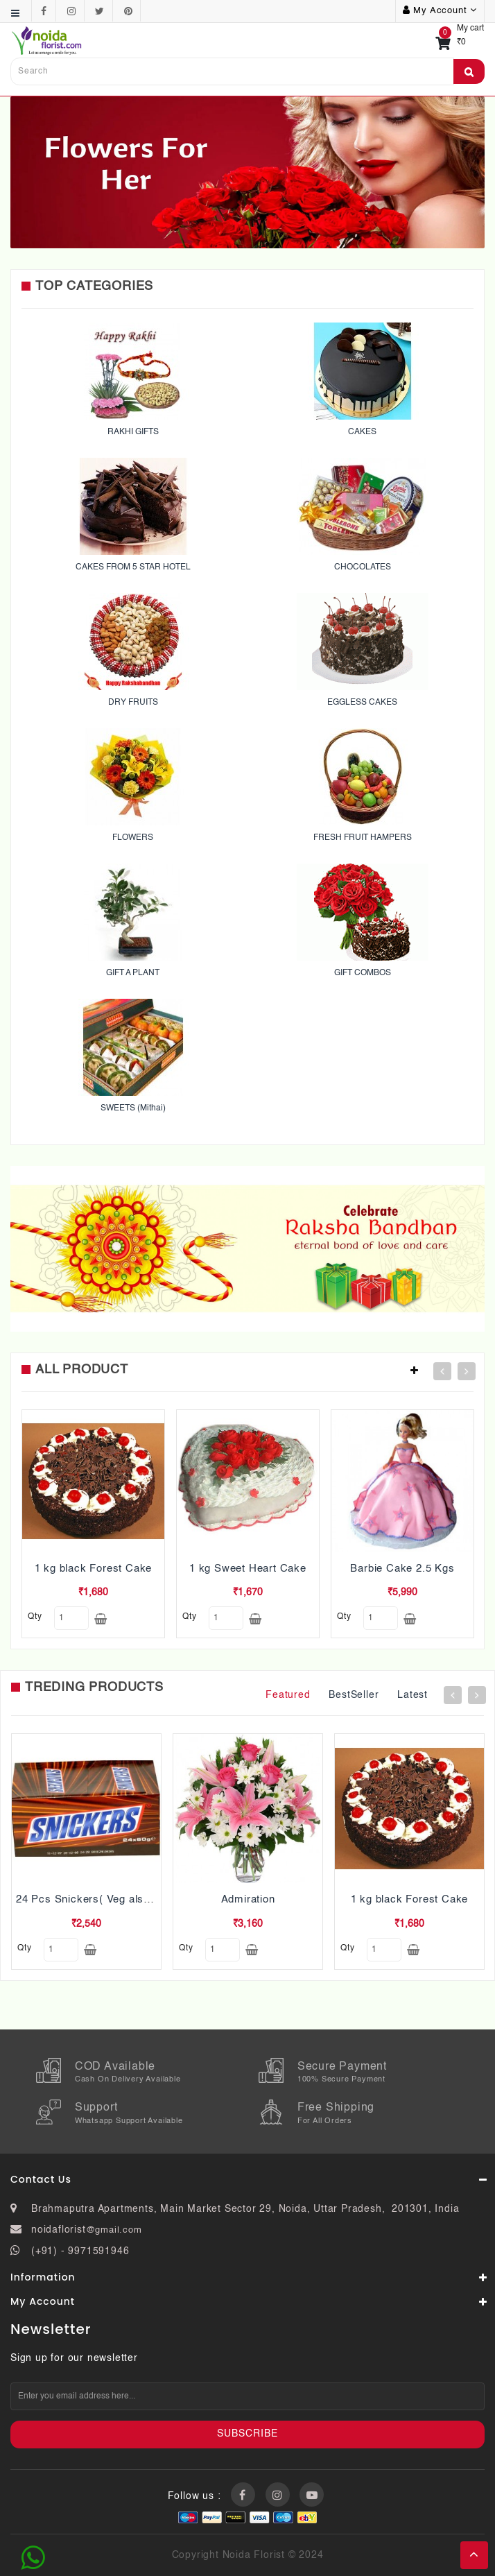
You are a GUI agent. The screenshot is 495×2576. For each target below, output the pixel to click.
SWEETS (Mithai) (133, 1108)
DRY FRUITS (133, 702)
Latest (412, 1695)
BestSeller (354, 1695)
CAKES (362, 432)
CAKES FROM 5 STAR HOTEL (133, 567)
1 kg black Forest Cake (94, 1568)
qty (35, 1617)
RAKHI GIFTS (133, 432)
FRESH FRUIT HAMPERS (362, 838)
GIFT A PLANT (132, 973)
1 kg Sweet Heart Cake (247, 1568)
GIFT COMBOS (362, 973)
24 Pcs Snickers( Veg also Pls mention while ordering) (153, 1899)
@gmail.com (114, 2230)
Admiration (248, 1899)
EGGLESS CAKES (362, 702)
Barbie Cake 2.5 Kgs (402, 1568)
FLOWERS (132, 838)
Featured (288, 1695)
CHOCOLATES (362, 567)
